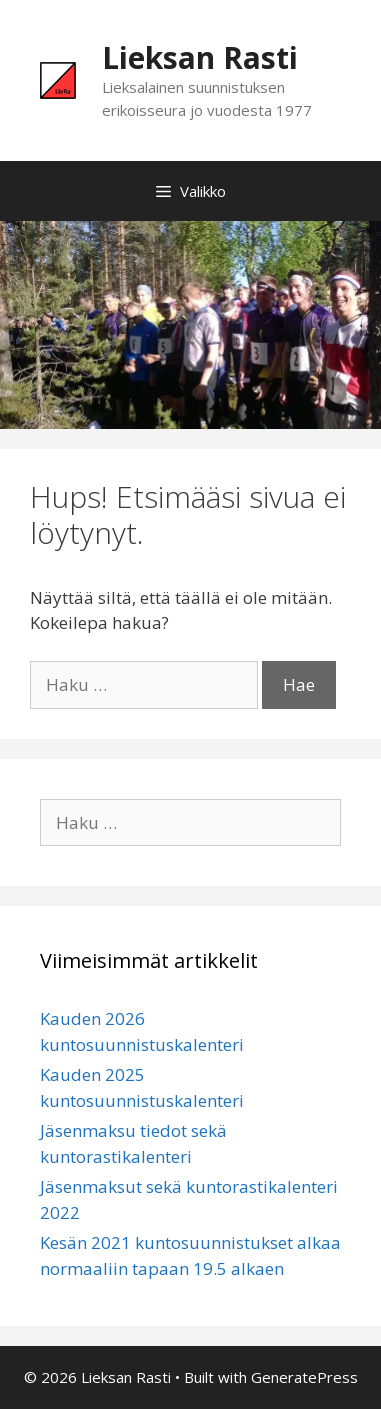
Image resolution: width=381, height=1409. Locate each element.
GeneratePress (304, 1377)
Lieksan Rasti (200, 57)
